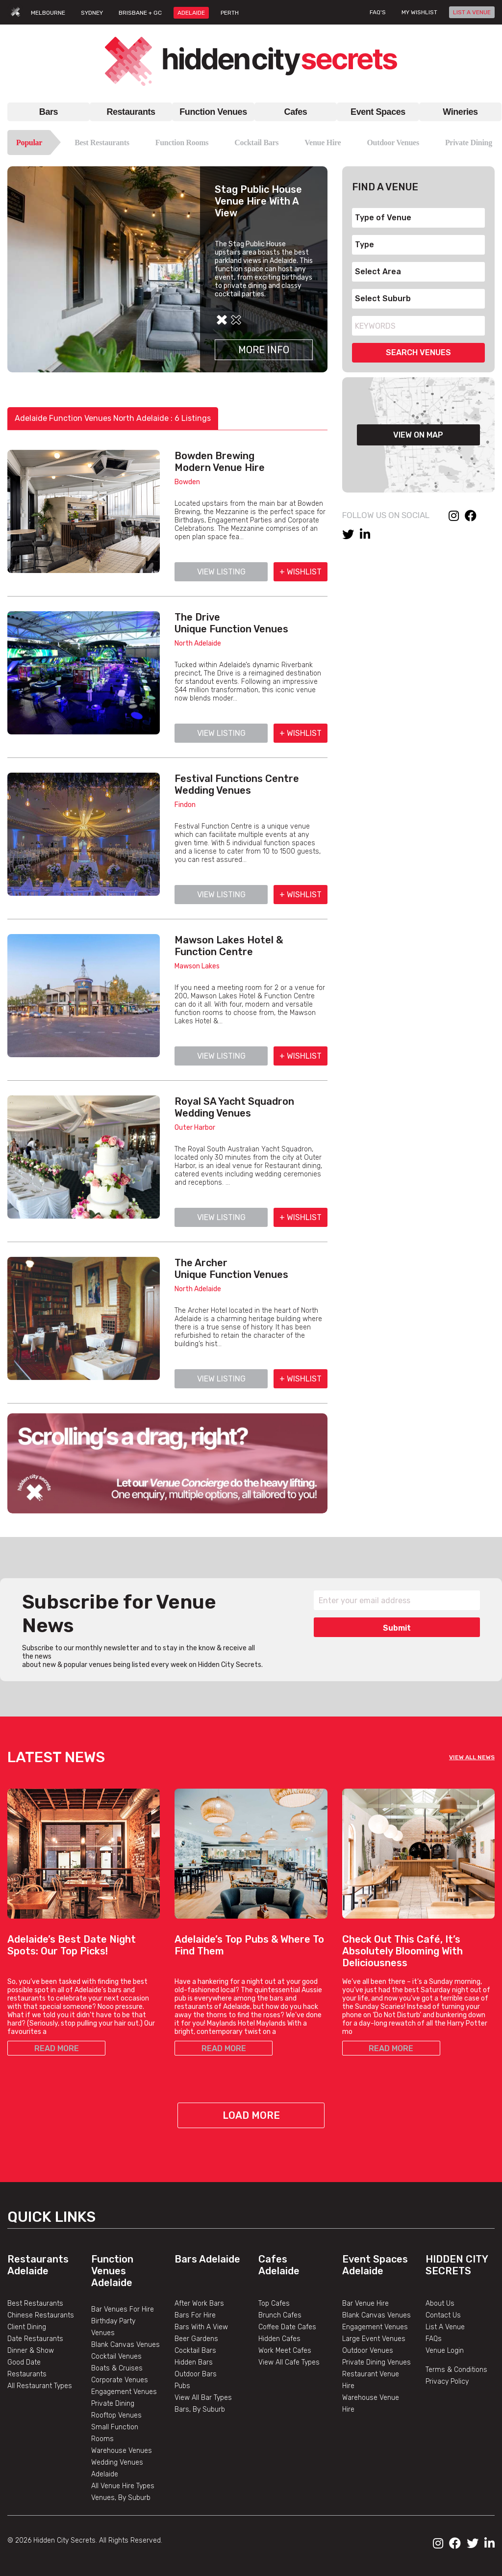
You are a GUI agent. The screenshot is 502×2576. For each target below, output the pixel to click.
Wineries (460, 112)
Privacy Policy (447, 2381)
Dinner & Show (30, 2350)
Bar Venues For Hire (122, 2309)
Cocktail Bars (256, 142)
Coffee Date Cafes (287, 2327)
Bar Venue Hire (365, 2303)
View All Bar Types (203, 2398)
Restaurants (130, 112)
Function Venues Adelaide (112, 2271)
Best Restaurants (102, 142)
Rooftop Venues (116, 2415)
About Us (440, 2303)
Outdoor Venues (393, 142)
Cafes (295, 112)
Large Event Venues (373, 2339)
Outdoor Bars (196, 2374)
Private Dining (468, 142)
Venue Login (445, 2350)
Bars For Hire (195, 2315)
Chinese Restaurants (40, 2315)
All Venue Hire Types (122, 2486)
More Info (263, 350)
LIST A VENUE (472, 12)
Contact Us (443, 2315)
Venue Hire (322, 142)
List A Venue (445, 2327)
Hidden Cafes (279, 2339)
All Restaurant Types (39, 2386)
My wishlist (419, 12)
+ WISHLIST (300, 571)
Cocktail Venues (116, 2356)
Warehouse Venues (121, 2450)
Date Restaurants (35, 2339)
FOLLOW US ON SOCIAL (385, 515)
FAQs (434, 2339)
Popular (29, 142)
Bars (48, 112)
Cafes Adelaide (279, 2265)
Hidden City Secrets (457, 2265)
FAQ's (378, 12)
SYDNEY (92, 12)
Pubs (182, 2386)
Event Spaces (378, 112)
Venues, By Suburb (121, 2498)
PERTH (230, 12)
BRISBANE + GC (140, 12)
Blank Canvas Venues (125, 2345)
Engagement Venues (124, 2392)
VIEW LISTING (221, 571)
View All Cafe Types (289, 2362)
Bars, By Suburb (200, 2409)
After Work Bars (199, 2303)
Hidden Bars (194, 2362)
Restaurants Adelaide (38, 2265)
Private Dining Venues (376, 2362)
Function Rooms (182, 142)
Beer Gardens (196, 2339)
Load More (251, 2115)
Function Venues (213, 112)
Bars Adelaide (207, 2259)
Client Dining (26, 2327)
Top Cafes (274, 2303)
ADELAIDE (191, 12)
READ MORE (56, 2048)
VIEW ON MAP (418, 435)
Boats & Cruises (117, 2368)
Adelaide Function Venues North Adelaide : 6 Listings (113, 418)
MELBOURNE (48, 12)
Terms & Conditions (456, 2370)
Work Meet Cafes (284, 2350)
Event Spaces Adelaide (375, 2265)
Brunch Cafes (279, 2315)
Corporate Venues (119, 2380)
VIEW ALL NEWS (472, 1757)
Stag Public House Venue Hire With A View (258, 201)
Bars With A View (201, 2327)
